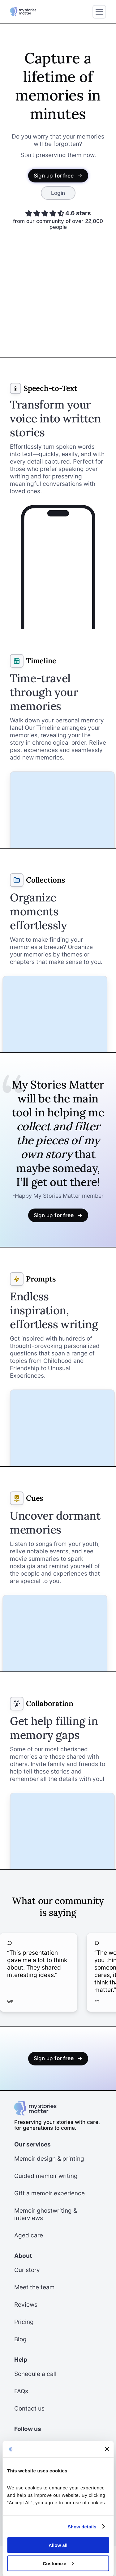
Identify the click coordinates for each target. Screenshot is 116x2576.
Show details (82, 2526)
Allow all (58, 2545)
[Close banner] (107, 2449)
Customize (58, 2563)
